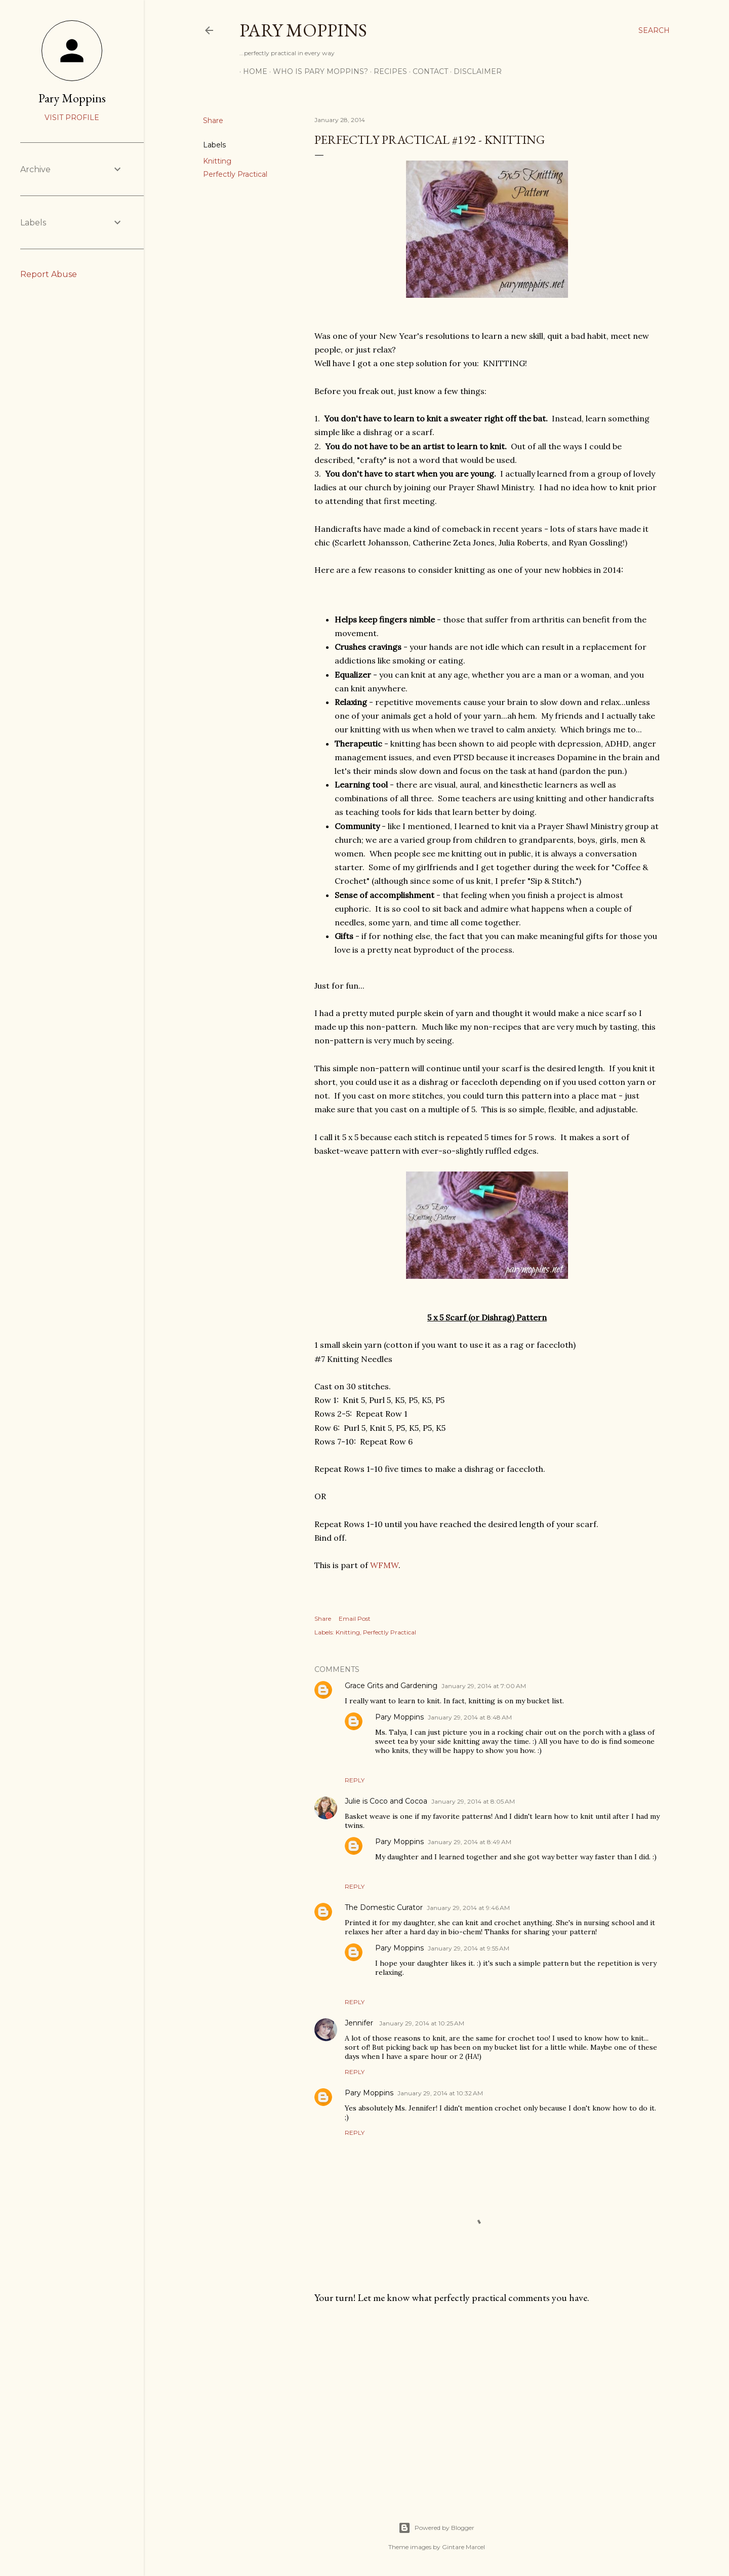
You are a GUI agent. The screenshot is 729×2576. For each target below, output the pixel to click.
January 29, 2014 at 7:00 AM (483, 1686)
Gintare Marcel (463, 2547)
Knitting (217, 161)
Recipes (386, 71)
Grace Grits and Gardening (391, 1685)
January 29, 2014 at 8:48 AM (470, 1717)
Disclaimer (474, 71)
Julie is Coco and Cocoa (386, 1801)
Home (251, 71)
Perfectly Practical (235, 174)
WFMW (384, 1565)
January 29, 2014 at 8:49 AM (469, 1842)
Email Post (355, 1618)
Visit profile (72, 117)
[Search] (654, 30)
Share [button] (213, 120)
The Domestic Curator (384, 1907)
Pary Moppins (303, 30)
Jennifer (360, 2022)
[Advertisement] (487, 2400)
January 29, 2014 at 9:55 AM (468, 1948)
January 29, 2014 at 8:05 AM (473, 1801)
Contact (426, 71)
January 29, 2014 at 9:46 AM (468, 1907)
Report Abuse (48, 274)
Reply (354, 1780)
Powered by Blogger (436, 2528)
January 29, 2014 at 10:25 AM (421, 2023)
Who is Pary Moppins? (316, 71)
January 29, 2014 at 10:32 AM (440, 2093)
